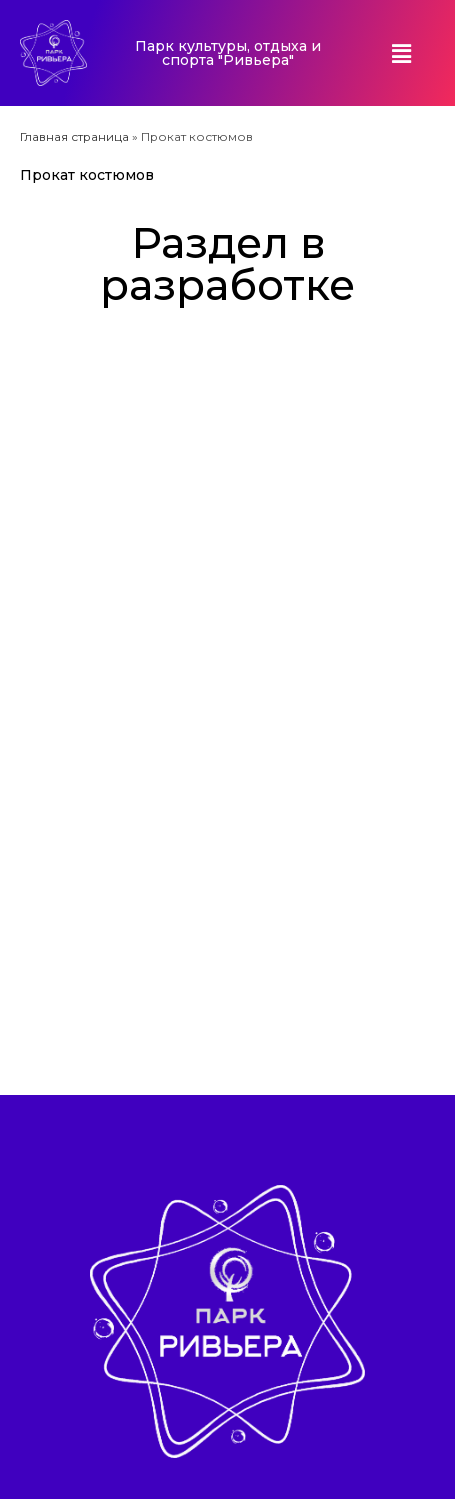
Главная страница (74, 136)
